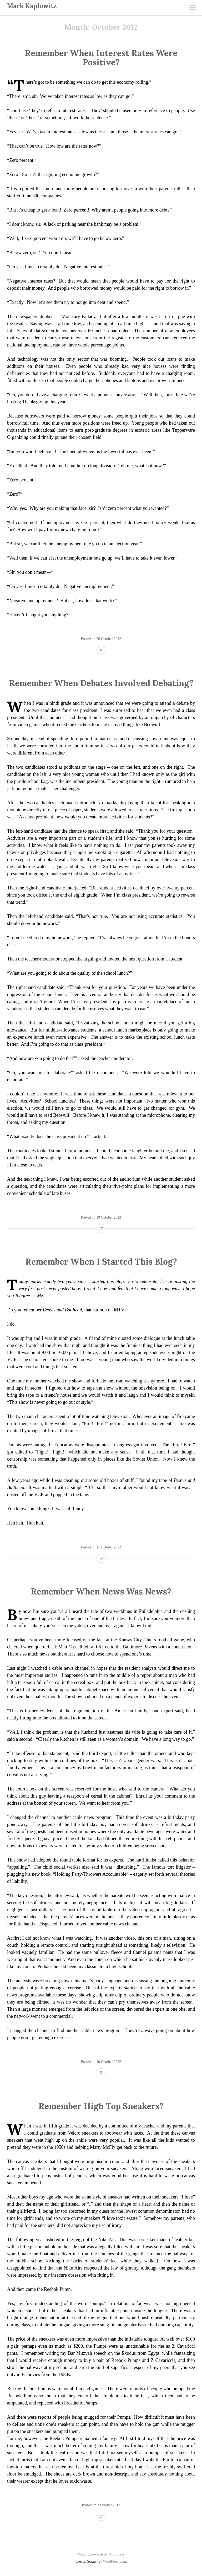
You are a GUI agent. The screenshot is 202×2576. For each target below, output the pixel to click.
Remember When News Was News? (101, 1591)
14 (101, 1558)
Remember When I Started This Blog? (101, 1261)
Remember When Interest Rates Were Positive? (101, 58)
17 (101, 1229)
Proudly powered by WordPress (101, 2554)
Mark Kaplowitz (32, 6)
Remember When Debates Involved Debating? (101, 683)
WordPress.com (114, 2561)
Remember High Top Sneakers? (101, 2106)
